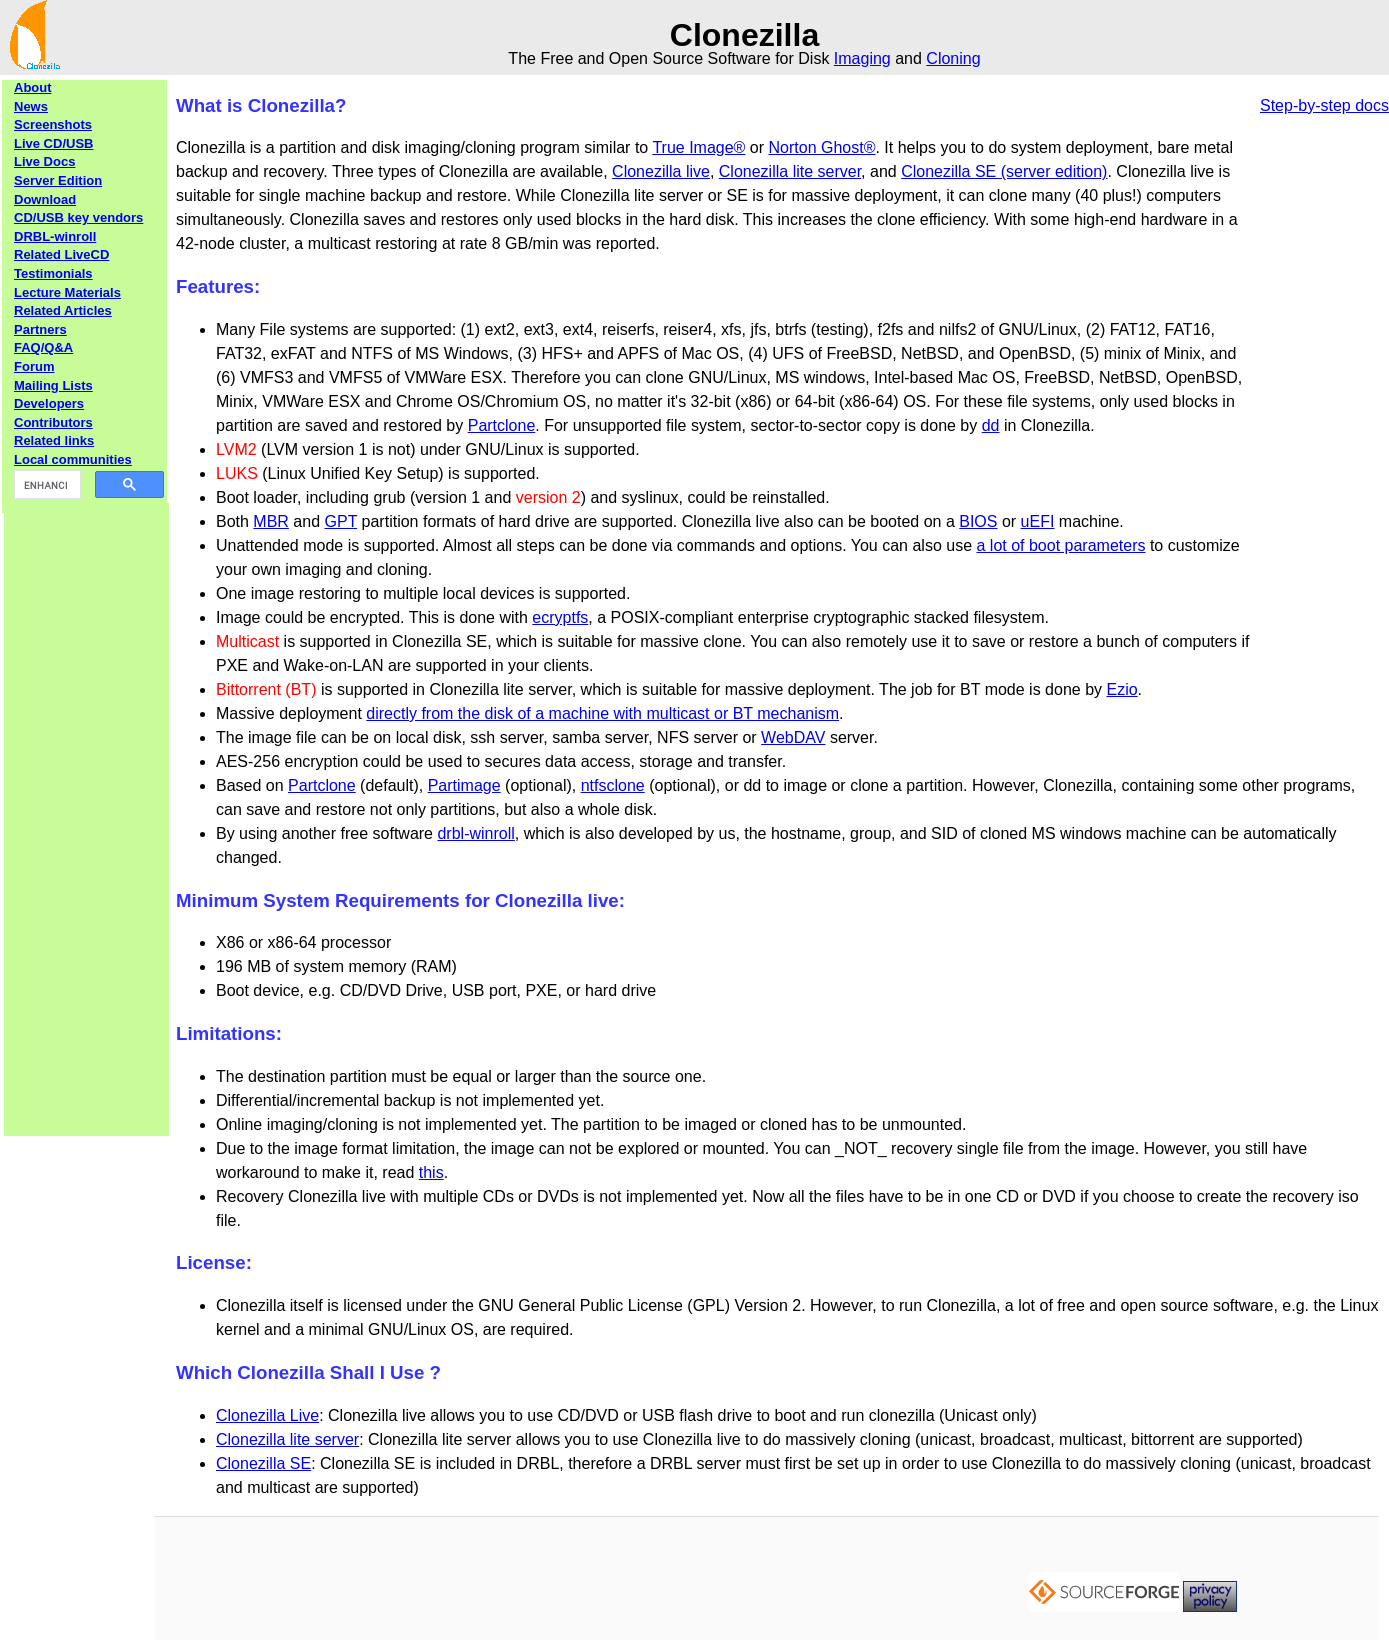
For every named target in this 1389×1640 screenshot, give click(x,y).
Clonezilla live (661, 171)
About (33, 87)
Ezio (1121, 689)
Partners (40, 329)
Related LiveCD (61, 254)
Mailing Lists (53, 385)
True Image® (698, 147)
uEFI (1038, 521)
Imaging (862, 58)
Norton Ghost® (822, 147)
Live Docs (44, 161)
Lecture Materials (67, 292)
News (31, 106)
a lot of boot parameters (1060, 545)
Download (45, 199)
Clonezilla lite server (790, 171)
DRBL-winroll (55, 236)
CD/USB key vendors (78, 217)
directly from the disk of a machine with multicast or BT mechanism (602, 713)
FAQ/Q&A (43, 347)
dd (991, 425)
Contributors (53, 422)
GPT (341, 521)
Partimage (464, 785)
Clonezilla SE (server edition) (1004, 171)
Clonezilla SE (263, 1463)
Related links (54, 440)
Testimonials (53, 273)
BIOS (978, 521)
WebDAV (793, 737)
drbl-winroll (475, 833)
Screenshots (53, 124)
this (431, 1172)
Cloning (953, 58)
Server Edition (58, 180)
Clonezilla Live (267, 1415)
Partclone (502, 425)
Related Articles (63, 310)
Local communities (73, 459)
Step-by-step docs (1324, 105)
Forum (34, 366)
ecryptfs (560, 617)
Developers (49, 403)
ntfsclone (613, 785)
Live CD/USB (53, 143)
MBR (271, 521)
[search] (45, 485)
